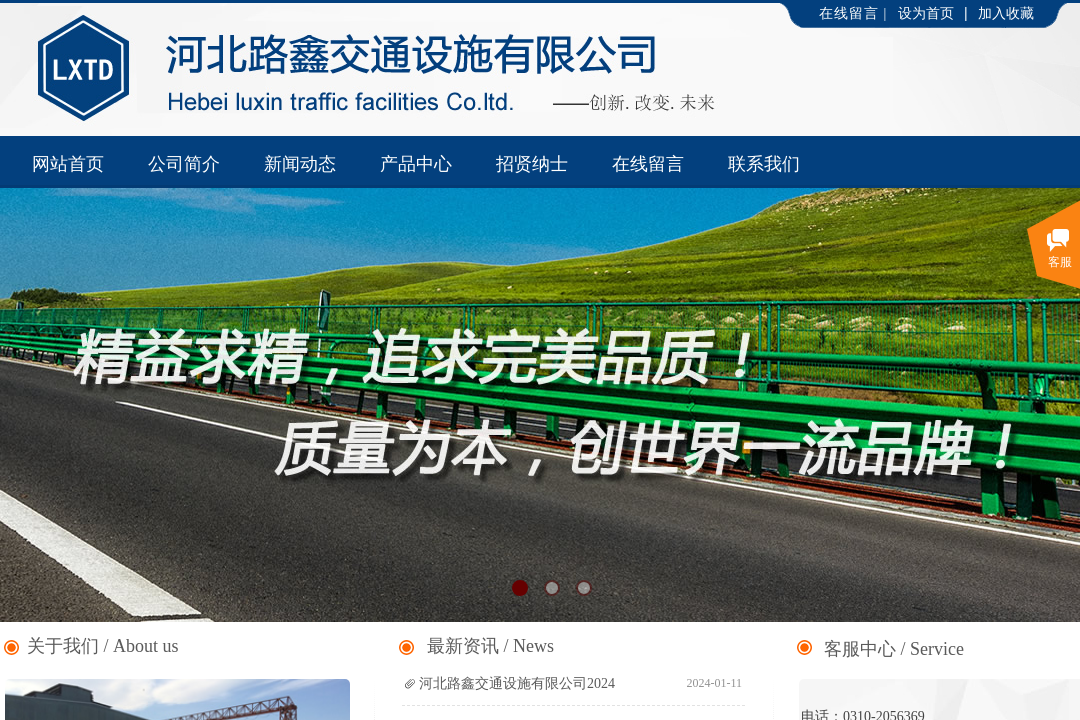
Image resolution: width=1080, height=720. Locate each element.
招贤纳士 (532, 164)
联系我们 (764, 164)
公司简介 (184, 164)
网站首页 (68, 164)
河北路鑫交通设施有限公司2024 (517, 683)
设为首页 (926, 13)
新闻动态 (300, 164)
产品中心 (416, 164)
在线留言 (648, 164)
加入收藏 (1006, 13)
